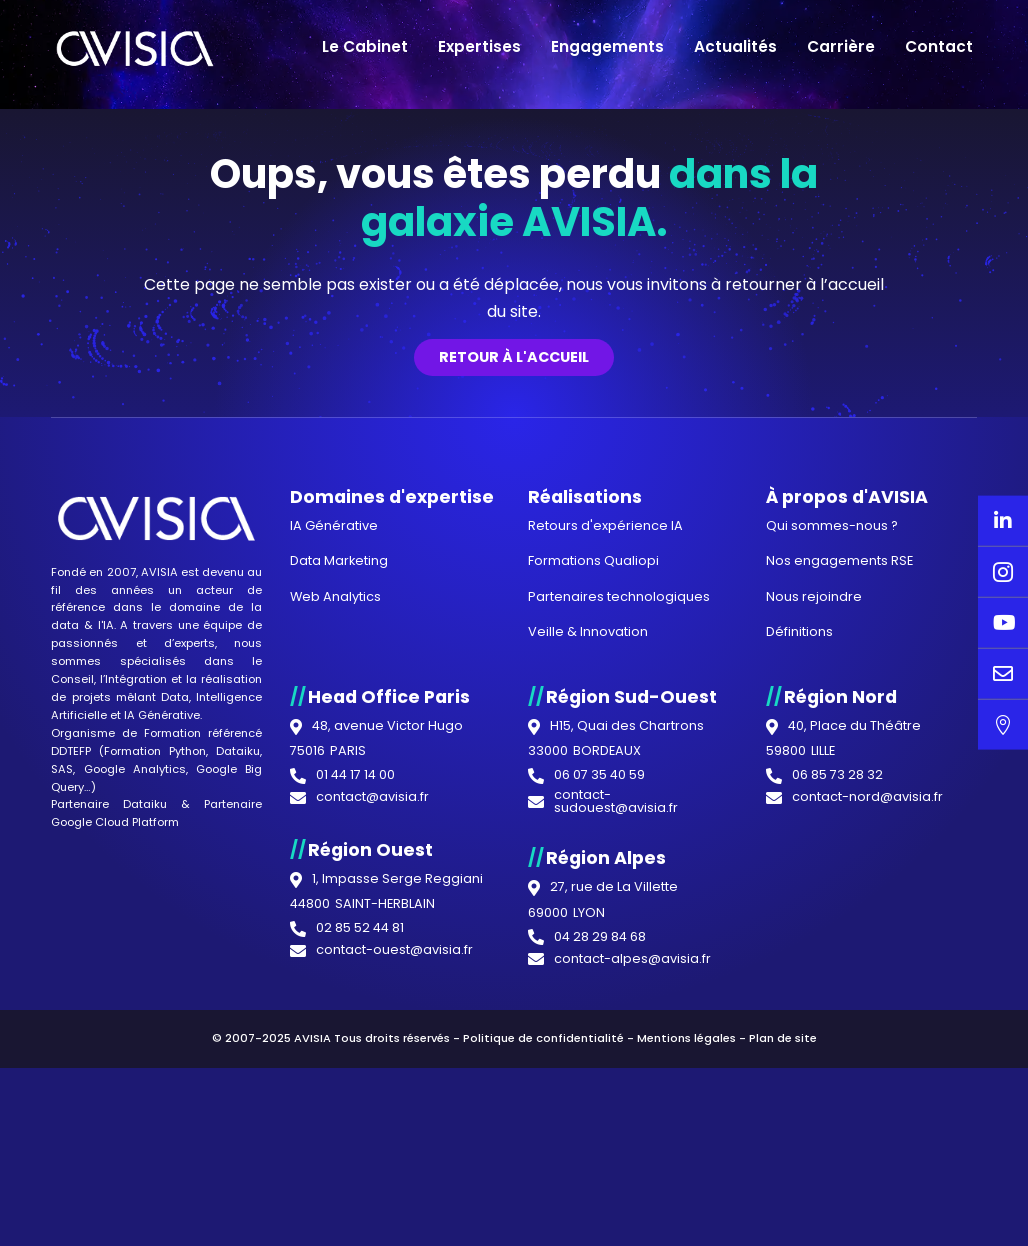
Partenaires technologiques (619, 985)
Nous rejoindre (814, 985)
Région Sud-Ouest (631, 1086)
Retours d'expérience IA (605, 915)
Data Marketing (339, 950)
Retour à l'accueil (514, 747)
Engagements (607, 46)
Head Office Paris (389, 1086)
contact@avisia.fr (372, 1187)
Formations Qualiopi (593, 950)
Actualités (735, 46)
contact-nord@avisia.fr (867, 1187)
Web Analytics (335, 985)
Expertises (479, 46)
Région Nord (840, 1086)
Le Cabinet (365, 46)
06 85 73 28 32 (837, 1165)
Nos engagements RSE (839, 950)
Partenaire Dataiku (109, 1194)
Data (175, 1087)
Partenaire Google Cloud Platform (156, 1203)
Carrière (841, 46)
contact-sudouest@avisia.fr (616, 1192)
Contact (939, 46)
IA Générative (162, 1105)
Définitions (799, 1021)
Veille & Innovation (588, 1021)
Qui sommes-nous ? (832, 915)
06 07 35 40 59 (599, 1165)
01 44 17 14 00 (355, 1165)
